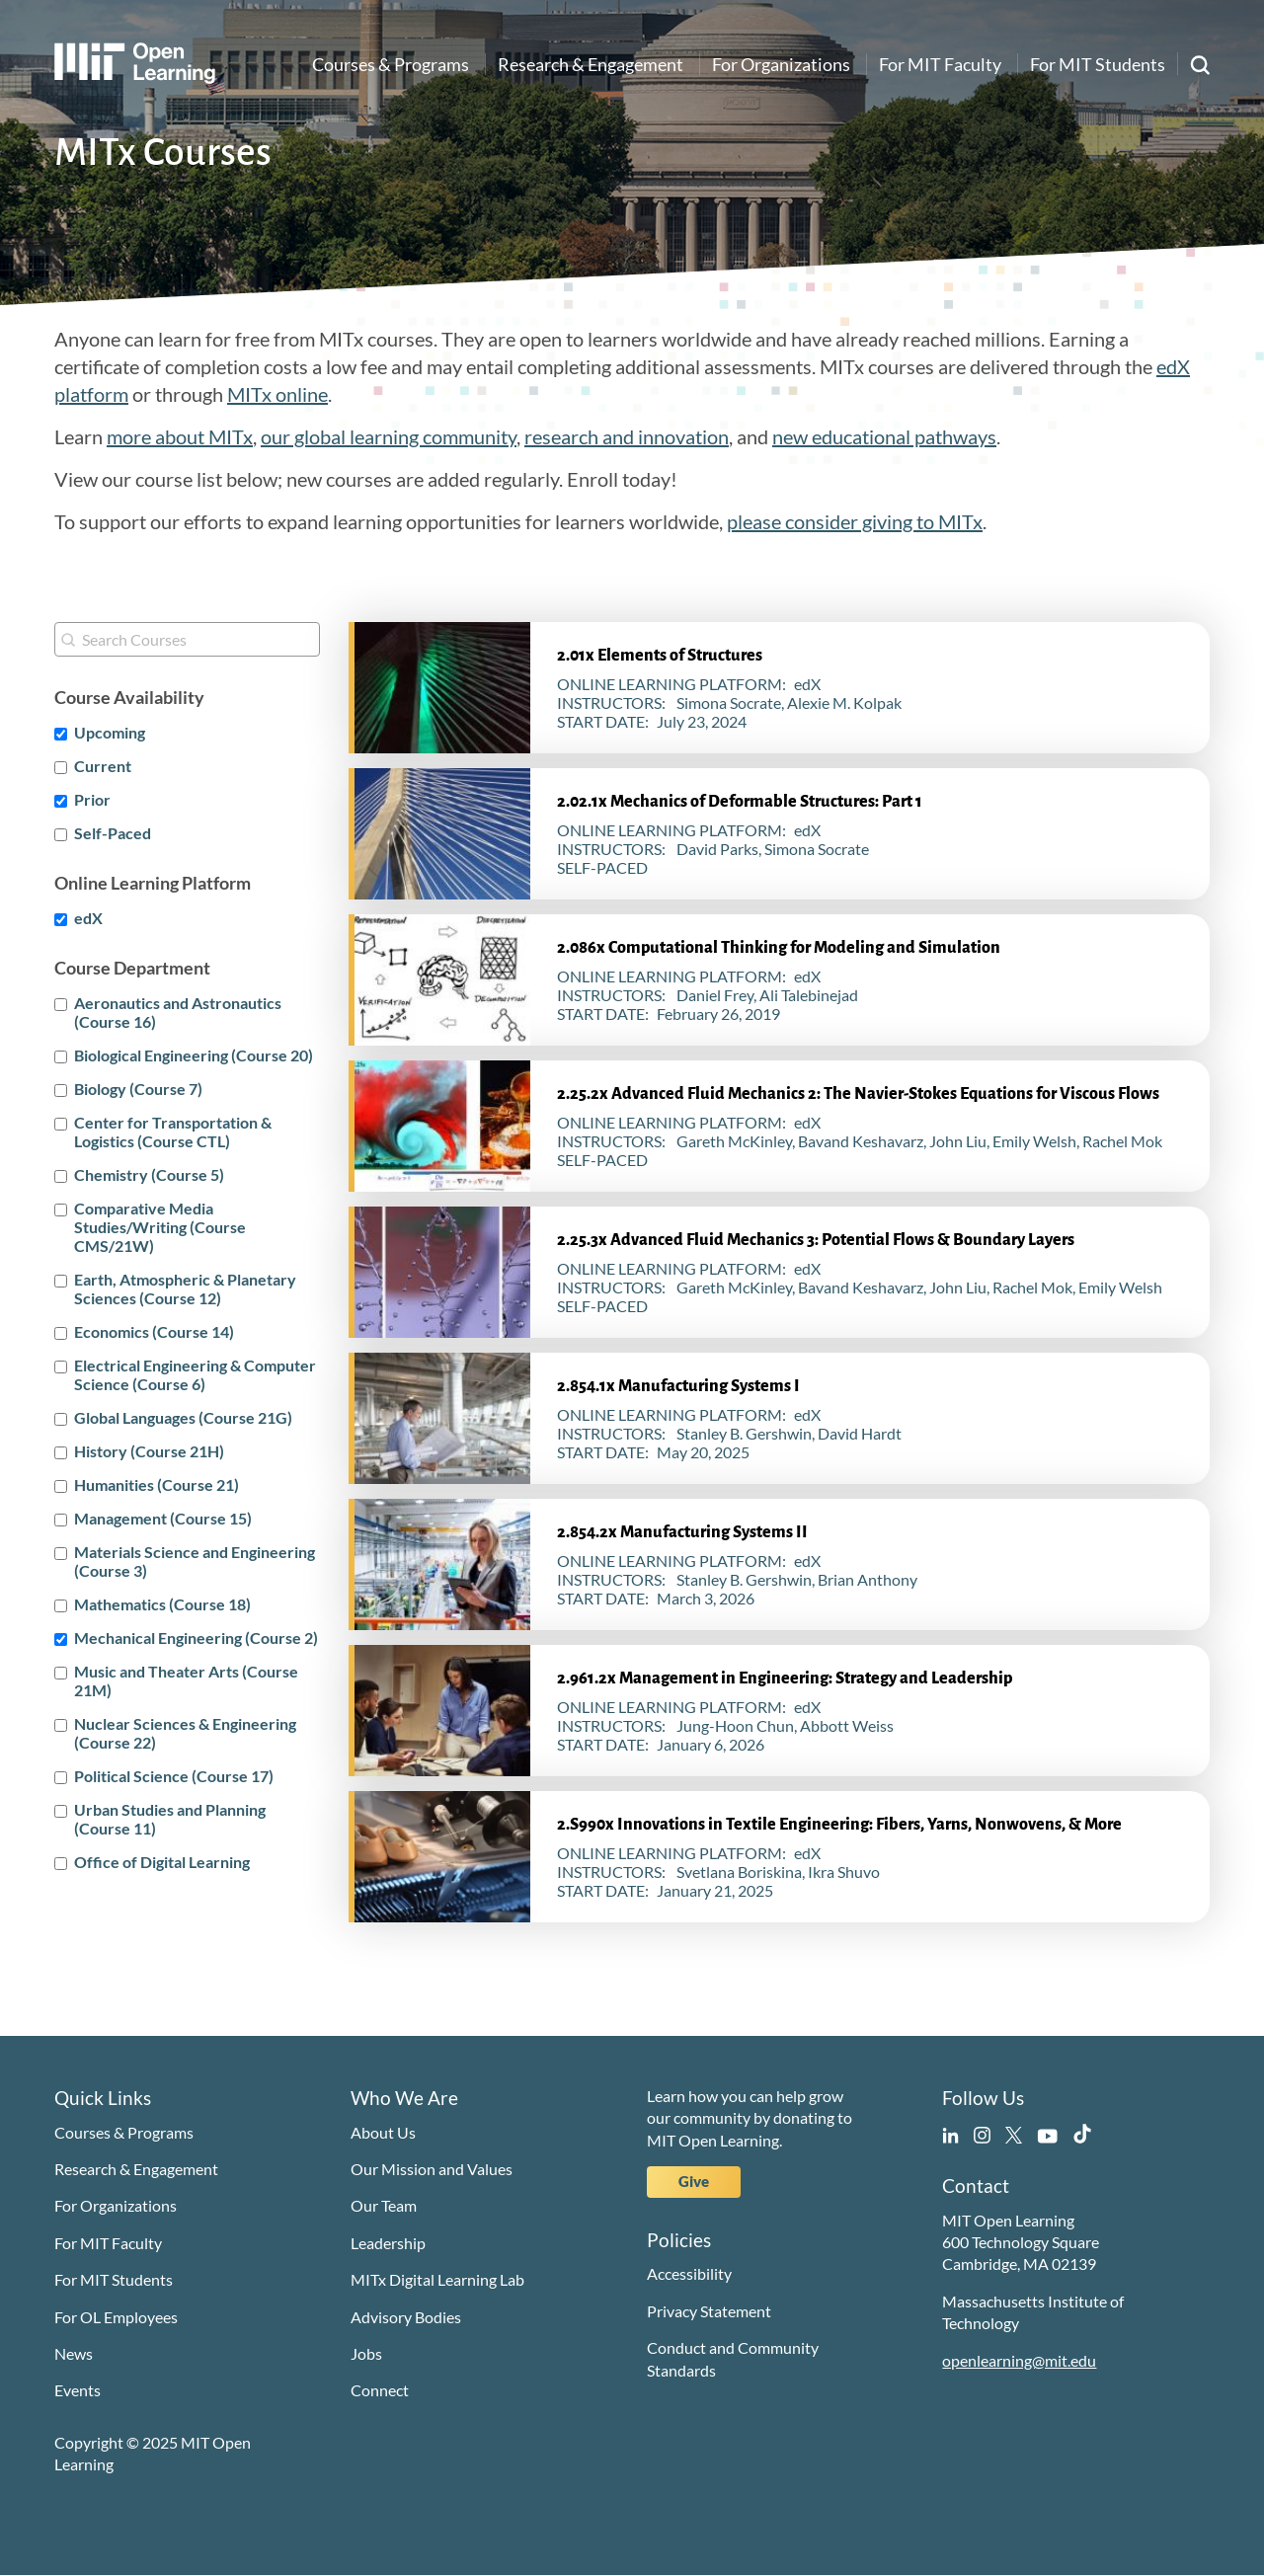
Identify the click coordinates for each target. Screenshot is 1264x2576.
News (73, 2353)
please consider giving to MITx (855, 521)
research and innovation (626, 436)
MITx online (277, 394)
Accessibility (689, 2273)
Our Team (384, 2205)
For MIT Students (1097, 64)
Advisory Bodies (406, 2316)
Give (693, 2181)
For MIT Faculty (940, 64)
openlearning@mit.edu (1019, 2360)
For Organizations (781, 64)
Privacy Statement (709, 2311)
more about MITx (180, 436)
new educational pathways (884, 436)
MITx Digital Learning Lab (437, 2279)
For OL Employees (116, 2316)
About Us (383, 2132)
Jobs (366, 2353)
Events (77, 2390)
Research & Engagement (590, 64)
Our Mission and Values (432, 2168)
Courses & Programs (390, 64)
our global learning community (388, 436)
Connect (380, 2390)
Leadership (388, 2242)
